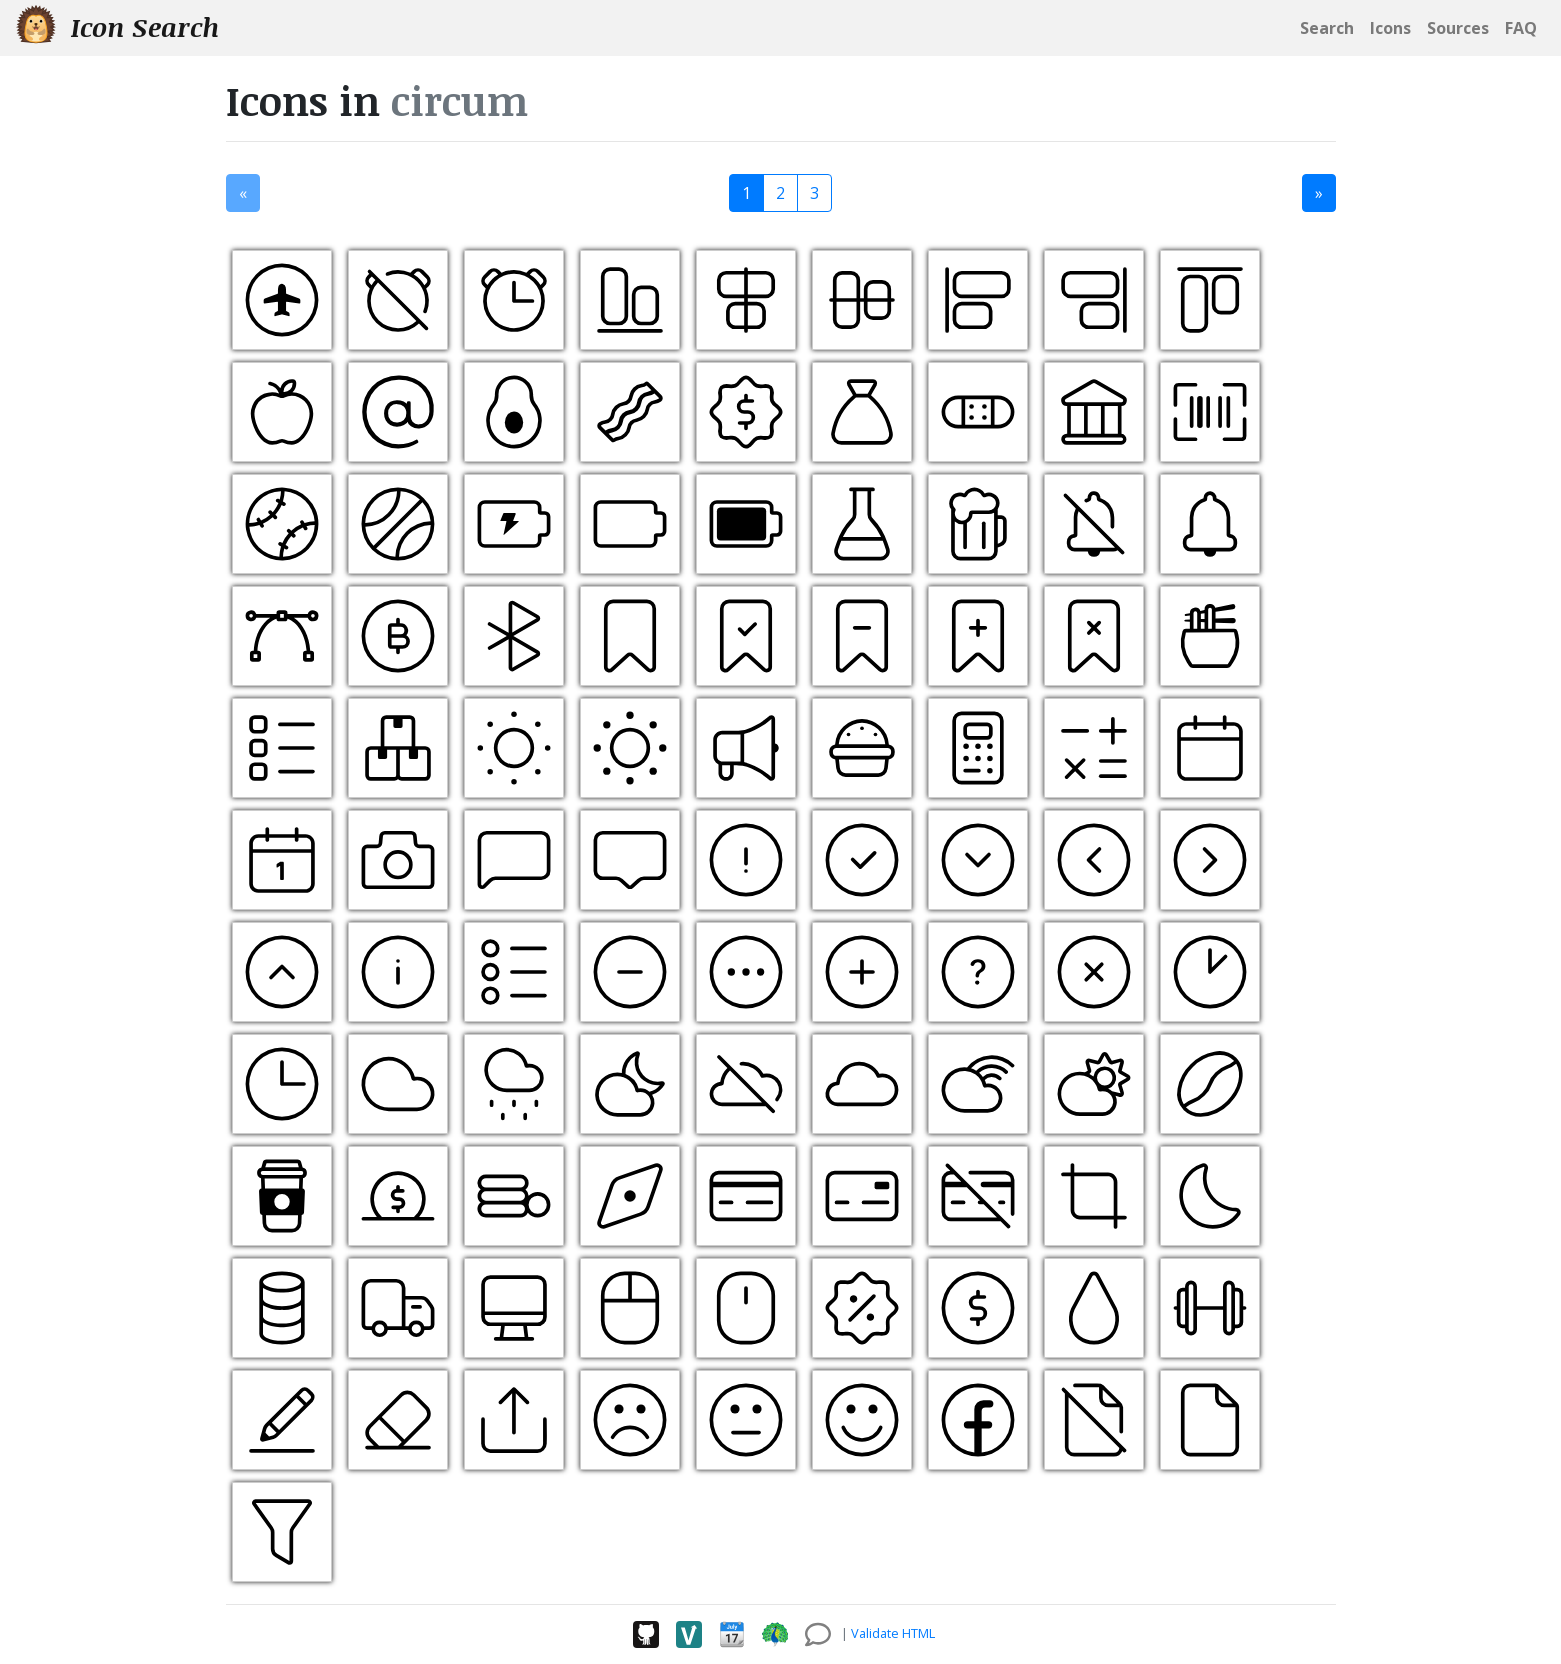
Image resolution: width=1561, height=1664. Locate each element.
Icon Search (117, 26)
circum (459, 100)
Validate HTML (893, 1633)
